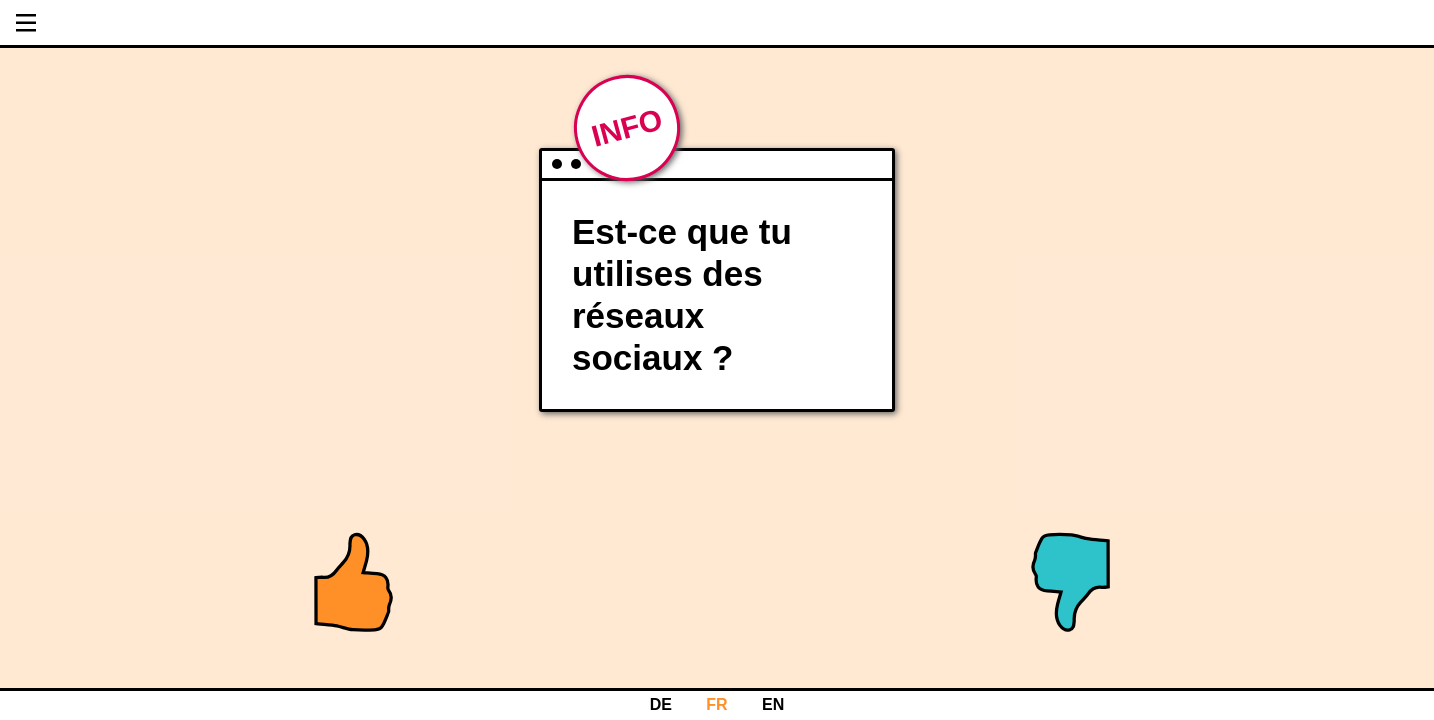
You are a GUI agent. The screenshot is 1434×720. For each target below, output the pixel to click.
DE (661, 704)
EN (773, 704)
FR (716, 704)
